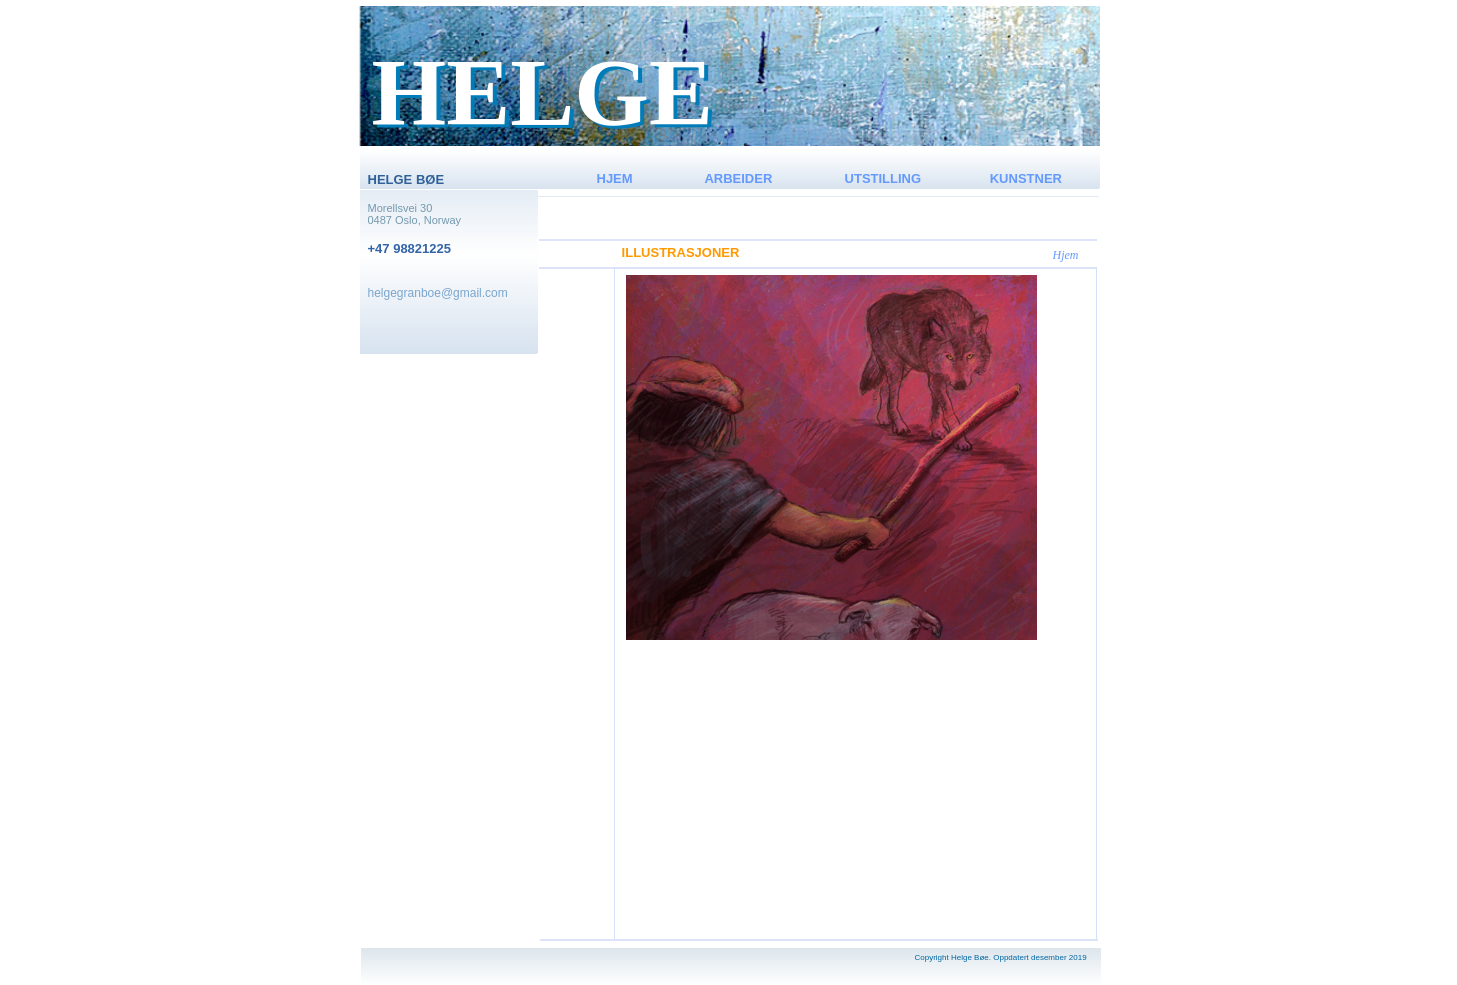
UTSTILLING (883, 178)
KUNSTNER (1026, 178)
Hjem (1066, 255)
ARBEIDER (738, 178)
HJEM (615, 178)
